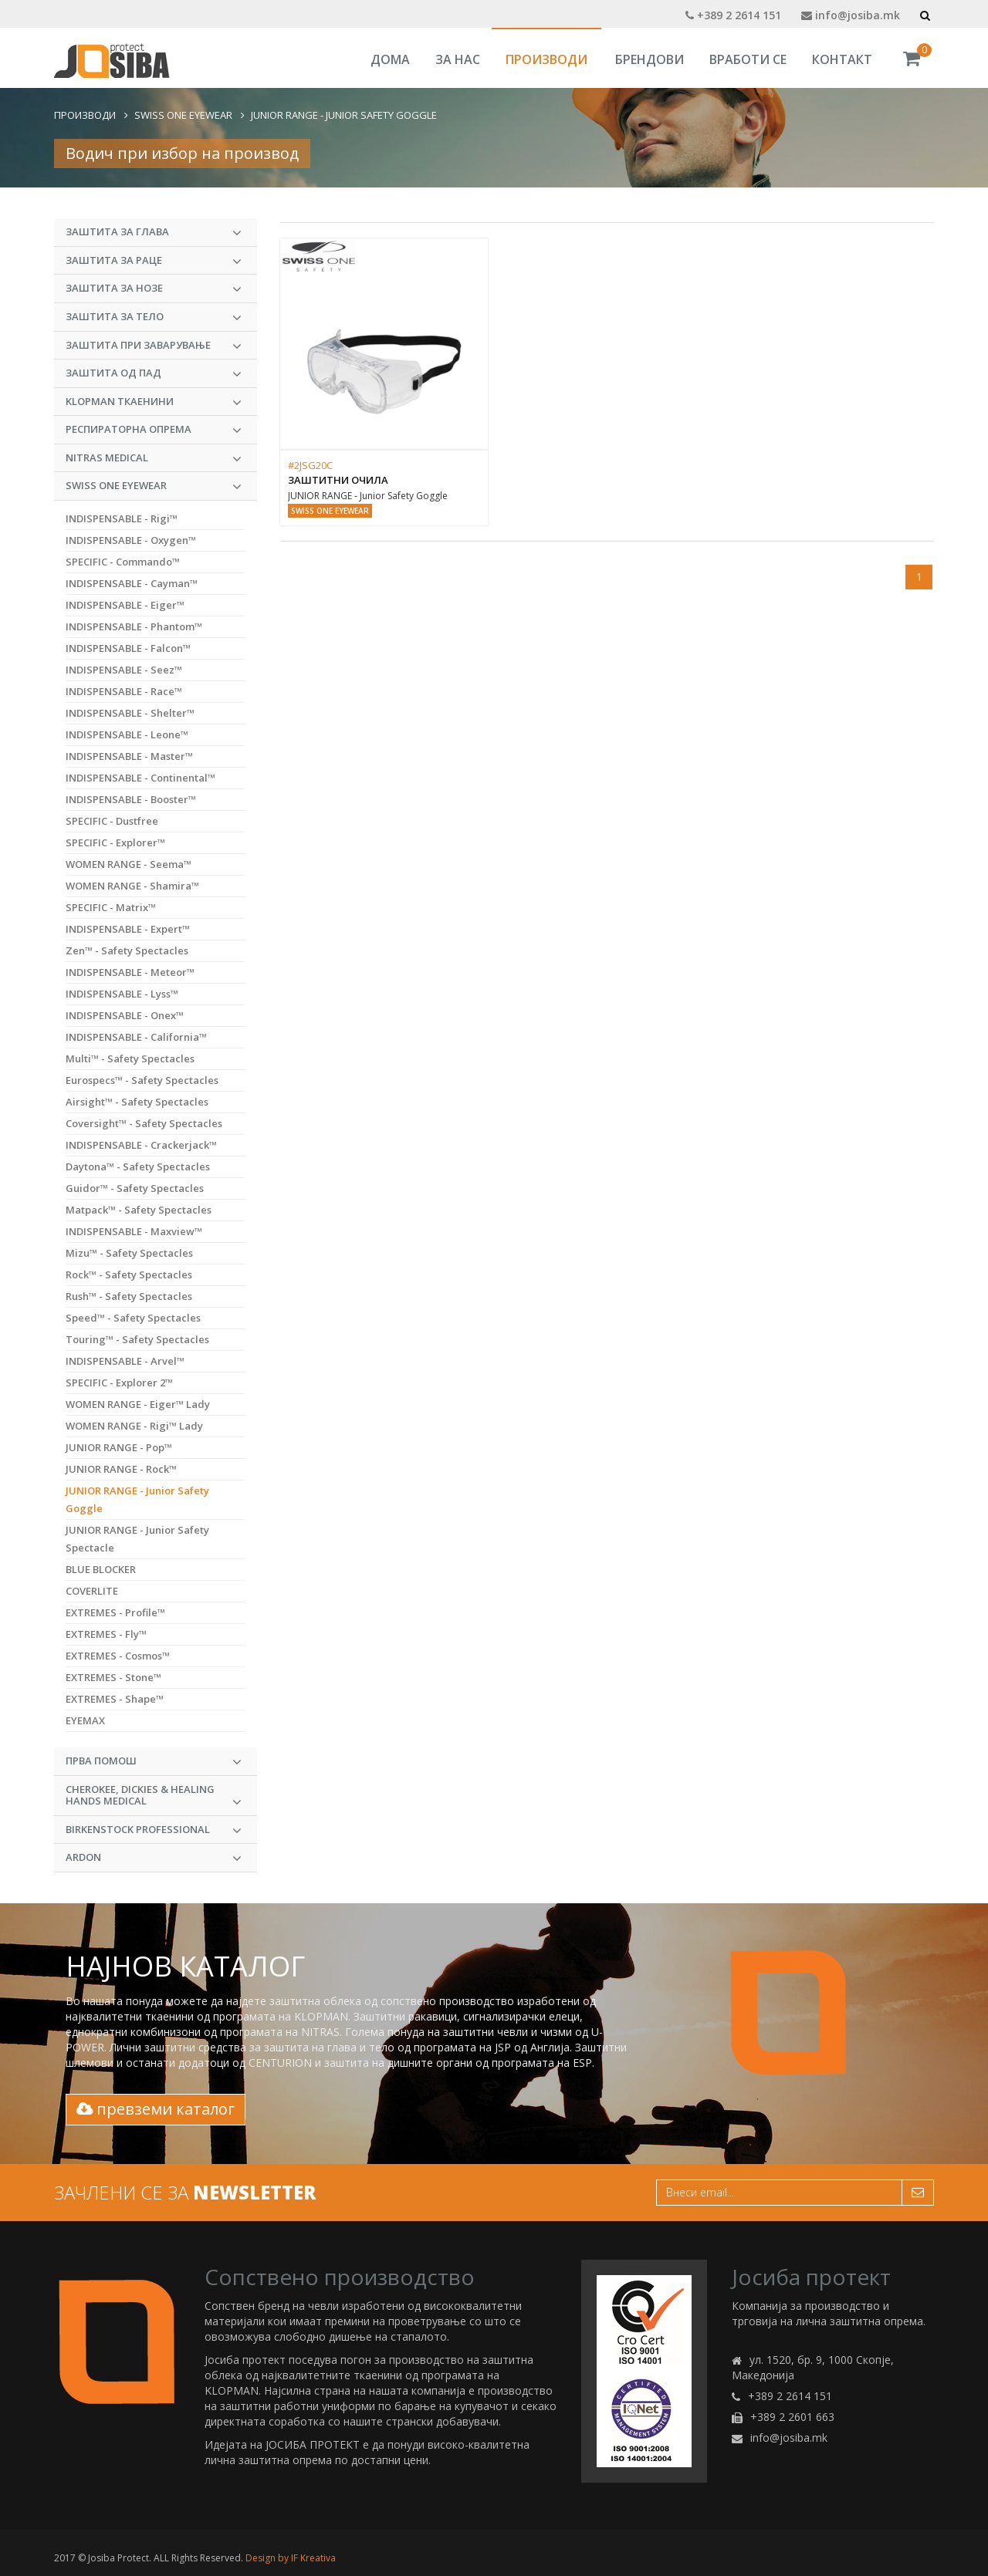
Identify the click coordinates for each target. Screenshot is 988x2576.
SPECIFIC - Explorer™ (115, 842)
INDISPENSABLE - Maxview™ (134, 1231)
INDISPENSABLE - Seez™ (124, 670)
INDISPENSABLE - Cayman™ (132, 583)
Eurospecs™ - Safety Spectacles (142, 1080)
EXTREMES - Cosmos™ (118, 1656)
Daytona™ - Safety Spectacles (138, 1166)
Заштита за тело (154, 317)
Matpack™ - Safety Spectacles (138, 1210)
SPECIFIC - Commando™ (123, 562)
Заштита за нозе (154, 288)
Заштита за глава (154, 232)
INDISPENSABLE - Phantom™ (134, 626)
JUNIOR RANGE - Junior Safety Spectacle (137, 1539)
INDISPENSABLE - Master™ (129, 756)
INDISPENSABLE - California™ (136, 1037)
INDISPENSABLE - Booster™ (131, 799)
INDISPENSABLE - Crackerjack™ (141, 1145)
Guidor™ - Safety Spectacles (135, 1188)
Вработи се (748, 59)
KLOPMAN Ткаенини (154, 402)
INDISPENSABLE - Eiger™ (125, 605)
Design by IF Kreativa (290, 2557)
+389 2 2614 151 (733, 15)
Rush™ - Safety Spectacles (129, 1296)
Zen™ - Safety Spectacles (127, 950)
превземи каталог (155, 2108)
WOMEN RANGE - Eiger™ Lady (138, 1404)
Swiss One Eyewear (183, 115)
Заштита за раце (154, 260)
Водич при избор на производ (182, 153)
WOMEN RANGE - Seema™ (128, 864)
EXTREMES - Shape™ (115, 1699)
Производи (546, 59)
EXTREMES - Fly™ (106, 1634)
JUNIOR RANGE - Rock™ (121, 1469)
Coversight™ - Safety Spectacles (144, 1123)
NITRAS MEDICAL (154, 458)
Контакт (842, 59)
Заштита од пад (154, 373)
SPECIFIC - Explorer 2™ (119, 1382)
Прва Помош (154, 1761)
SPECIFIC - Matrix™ (111, 907)
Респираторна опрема (154, 429)
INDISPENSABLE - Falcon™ (128, 648)
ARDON (154, 1857)
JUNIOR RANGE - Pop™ (119, 1447)
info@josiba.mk (850, 15)
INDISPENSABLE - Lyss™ (122, 994)
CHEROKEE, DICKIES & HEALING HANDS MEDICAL (154, 1796)
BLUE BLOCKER (101, 1569)
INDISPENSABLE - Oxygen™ (131, 540)
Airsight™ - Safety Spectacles (137, 1102)
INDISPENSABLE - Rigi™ (122, 518)
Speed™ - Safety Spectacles (133, 1318)
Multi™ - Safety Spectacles (130, 1058)
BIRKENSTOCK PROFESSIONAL (154, 1830)
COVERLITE (92, 1591)
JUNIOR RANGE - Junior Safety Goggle (344, 115)
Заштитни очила (338, 480)
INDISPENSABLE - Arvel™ (125, 1361)
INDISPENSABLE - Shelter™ (130, 713)
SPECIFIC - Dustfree (112, 821)
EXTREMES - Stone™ (113, 1677)
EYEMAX (85, 1720)
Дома (390, 59)
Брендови (649, 59)
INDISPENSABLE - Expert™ (128, 929)
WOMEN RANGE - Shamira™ (132, 886)
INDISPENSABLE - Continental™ (140, 778)
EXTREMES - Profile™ (115, 1612)
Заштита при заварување (154, 345)
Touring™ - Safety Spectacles (137, 1339)
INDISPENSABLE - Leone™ (127, 734)
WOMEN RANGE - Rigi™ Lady (134, 1426)
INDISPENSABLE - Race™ (124, 691)
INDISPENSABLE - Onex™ (125, 1015)
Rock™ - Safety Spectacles (129, 1274)
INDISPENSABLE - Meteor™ (130, 972)
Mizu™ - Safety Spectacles (129, 1253)
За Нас (457, 59)
